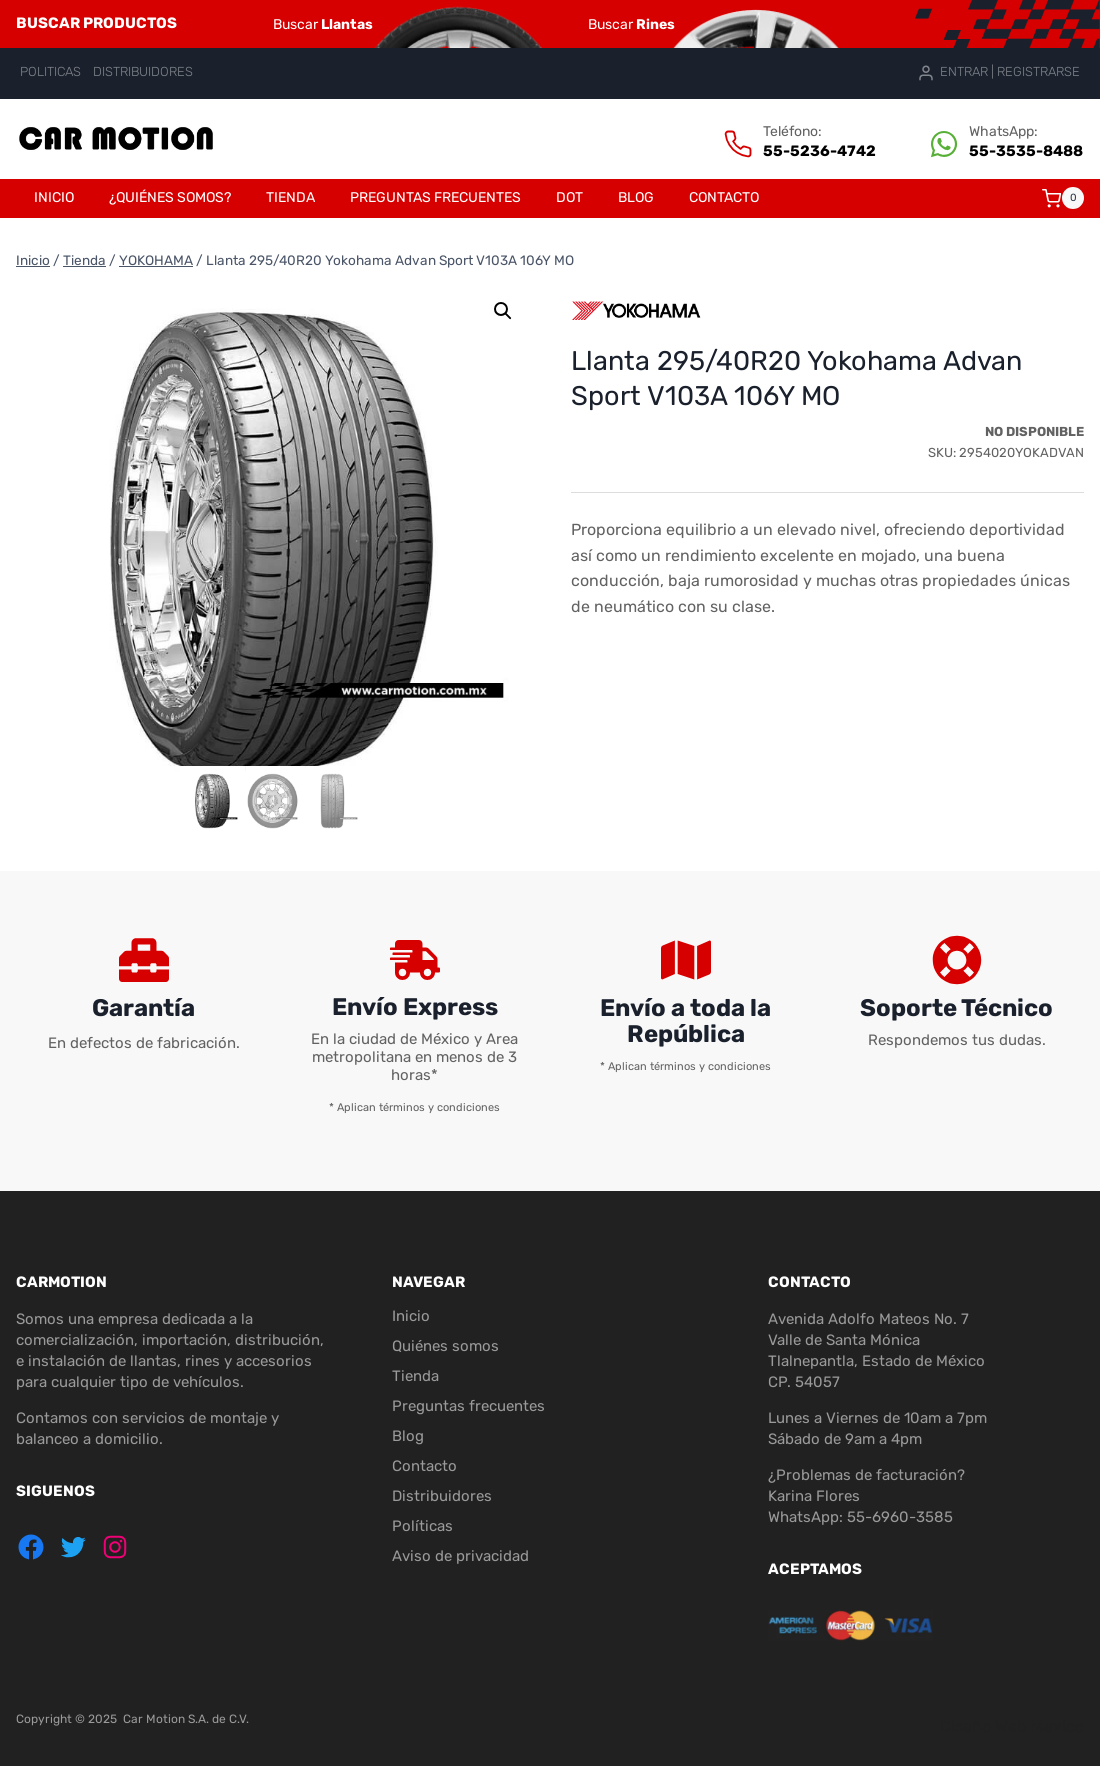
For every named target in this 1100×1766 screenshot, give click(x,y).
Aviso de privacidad (460, 1556)
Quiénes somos (445, 1346)
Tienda (290, 197)
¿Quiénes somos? (170, 197)
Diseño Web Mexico (1012, 1726)
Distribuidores (442, 1496)
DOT (569, 197)
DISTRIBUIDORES (143, 71)
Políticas (422, 1526)
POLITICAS (50, 71)
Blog (636, 197)
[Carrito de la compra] (1063, 198)
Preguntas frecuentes (435, 197)
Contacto (724, 197)
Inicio (54, 197)
